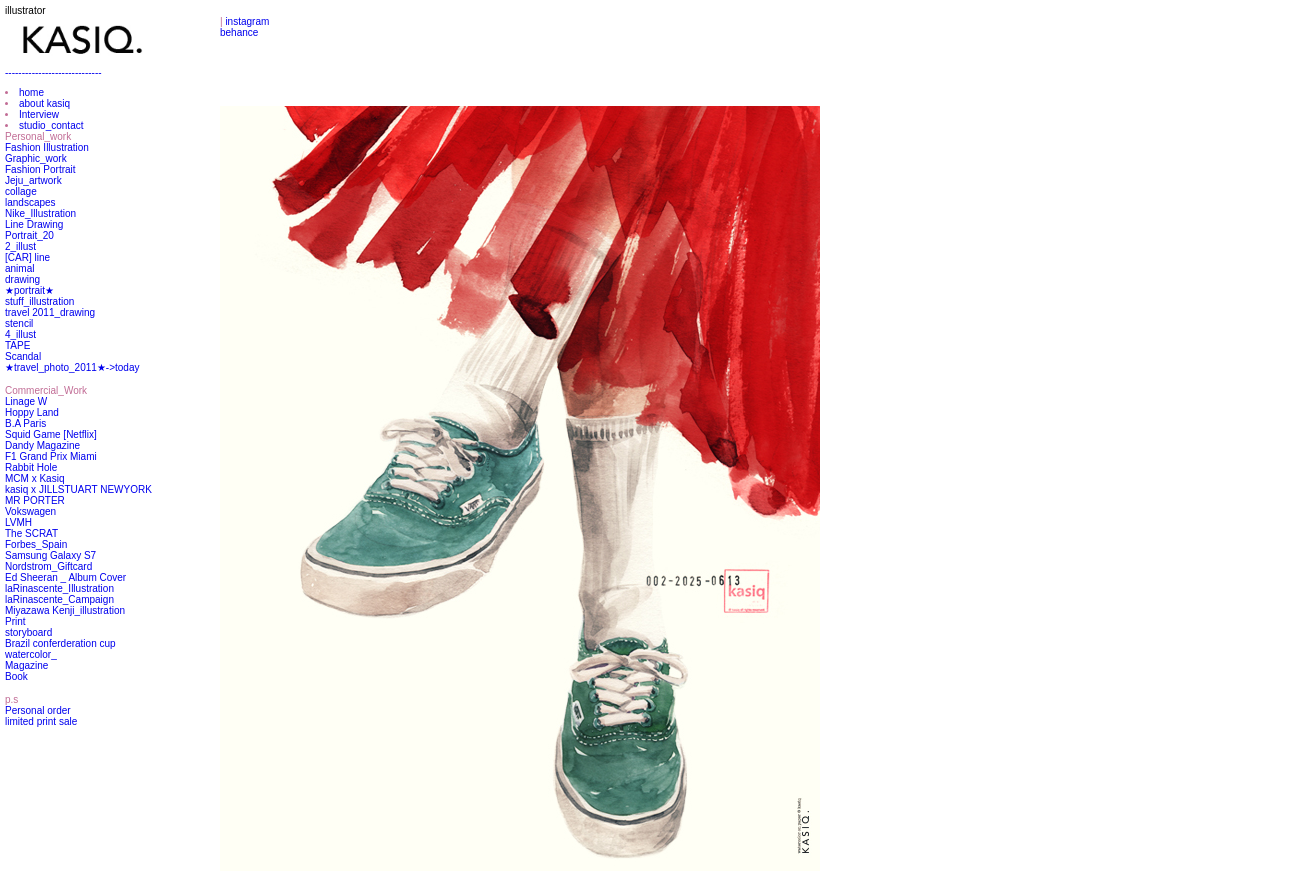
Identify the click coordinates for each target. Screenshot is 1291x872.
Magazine (26, 665)
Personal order (38, 710)
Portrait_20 (29, 235)
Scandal (23, 356)
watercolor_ (31, 654)
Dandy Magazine (42, 445)
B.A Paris (25, 423)
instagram (247, 21)
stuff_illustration (39, 301)
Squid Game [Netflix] (51, 434)
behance (239, 32)
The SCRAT (31, 533)
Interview (39, 114)
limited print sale (41, 721)
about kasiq (44, 103)
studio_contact (51, 125)
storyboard (28, 632)
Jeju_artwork (33, 180)
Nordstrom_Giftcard (48, 566)
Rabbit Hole (31, 467)
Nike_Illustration (40, 213)
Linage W (26, 401)
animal (19, 268)
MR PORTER (35, 500)
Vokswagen (30, 511)
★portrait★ (29, 290)
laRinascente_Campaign (59, 599)
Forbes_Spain (36, 544)
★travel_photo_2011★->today (72, 367)
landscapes (30, 202)
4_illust (20, 334)
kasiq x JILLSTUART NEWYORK (78, 489)
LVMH (18, 522)
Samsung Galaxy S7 (50, 555)
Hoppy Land (32, 412)
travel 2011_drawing (50, 312)
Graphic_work (36, 158)
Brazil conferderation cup (60, 643)
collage (21, 191)
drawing (22, 279)
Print (15, 621)
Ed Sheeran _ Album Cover (65, 577)
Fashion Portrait (40, 169)
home (31, 92)
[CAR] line (27, 257)
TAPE (17, 345)
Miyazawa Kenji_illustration (65, 610)
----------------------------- (53, 72)
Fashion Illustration (47, 147)
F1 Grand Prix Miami (51, 456)
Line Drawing (34, 224)
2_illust (20, 246)
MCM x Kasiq (34, 478)
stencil (19, 323)
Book (16, 676)
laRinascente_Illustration (59, 588)
